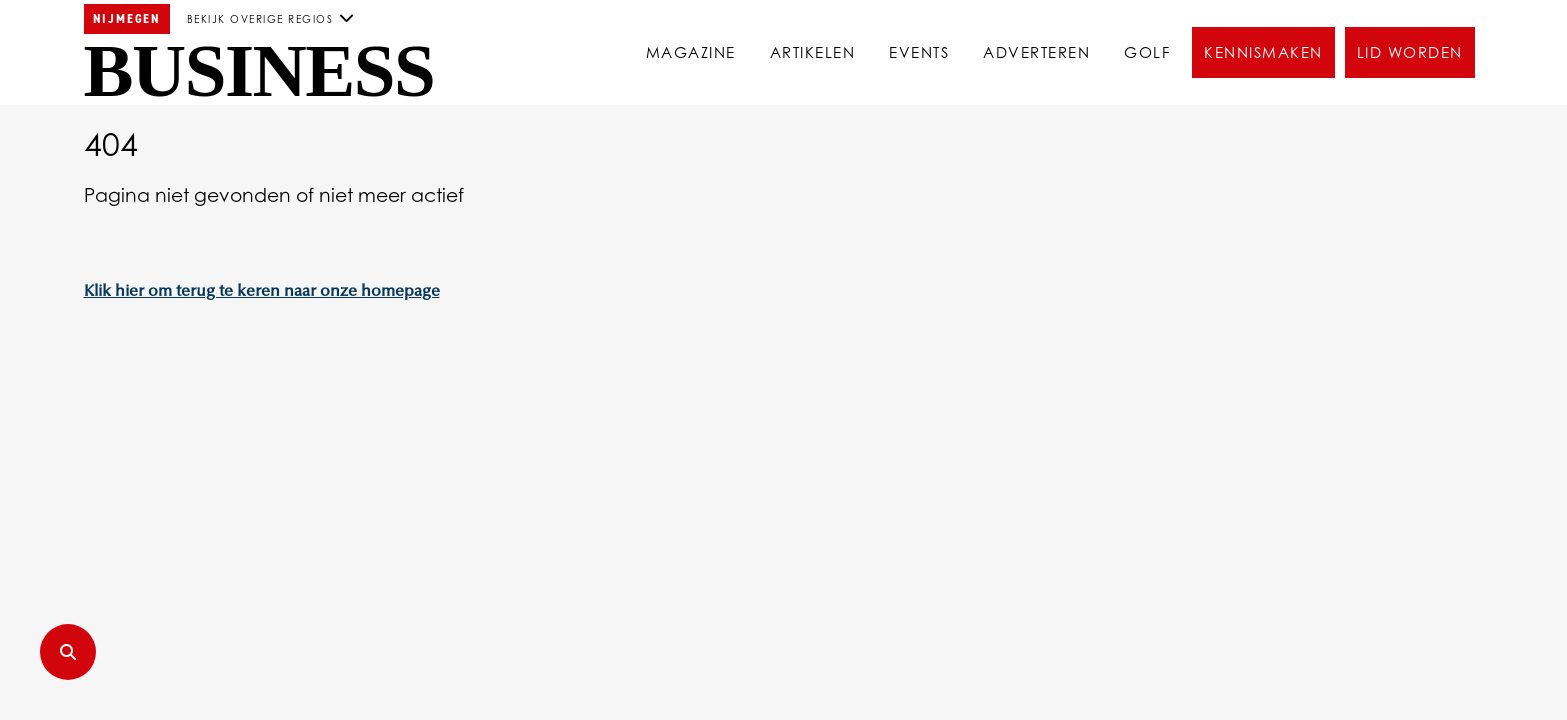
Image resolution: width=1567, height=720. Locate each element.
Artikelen (813, 52)
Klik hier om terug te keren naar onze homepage (262, 292)
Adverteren (1036, 52)
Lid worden (1410, 52)
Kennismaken (1263, 52)
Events (919, 52)
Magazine (691, 52)
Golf (1147, 52)
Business (259, 71)
